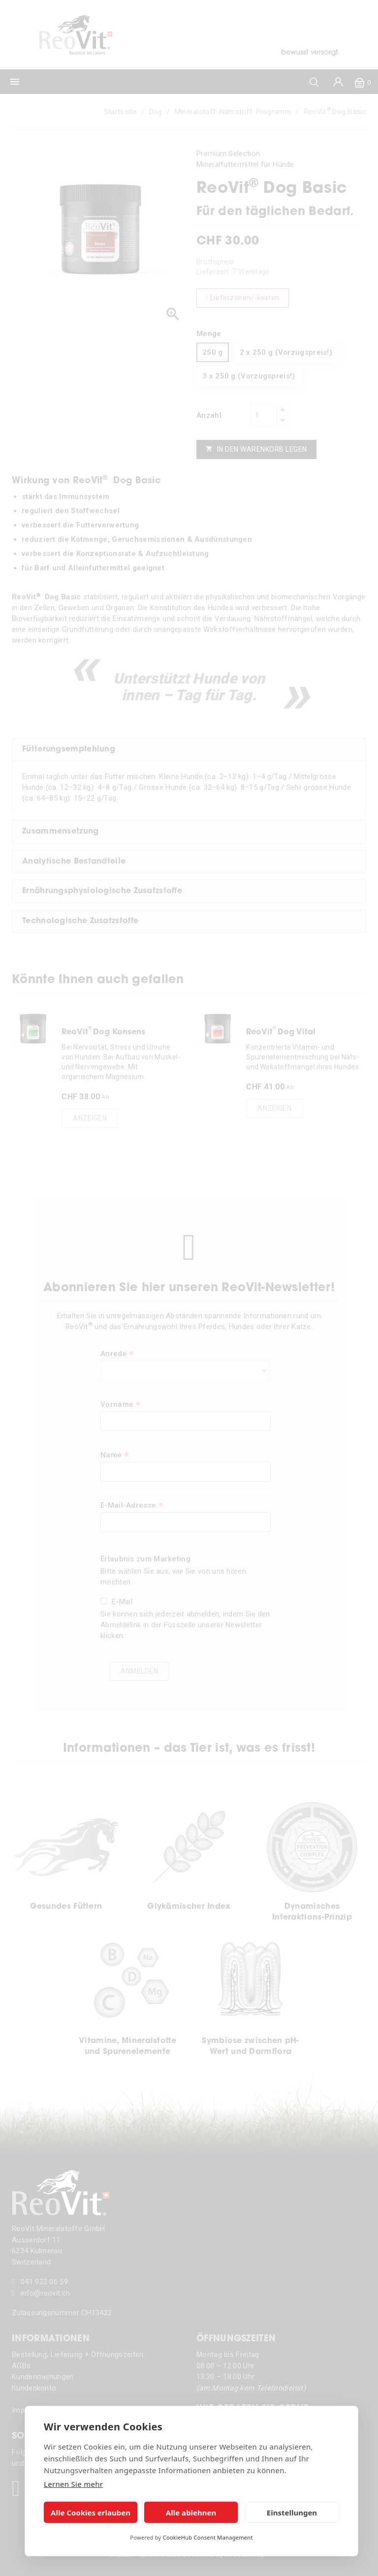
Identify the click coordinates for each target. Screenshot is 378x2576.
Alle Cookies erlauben (90, 2512)
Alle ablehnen (191, 2512)
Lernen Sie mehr (73, 2484)
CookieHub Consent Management (208, 2537)
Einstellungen (292, 2512)
